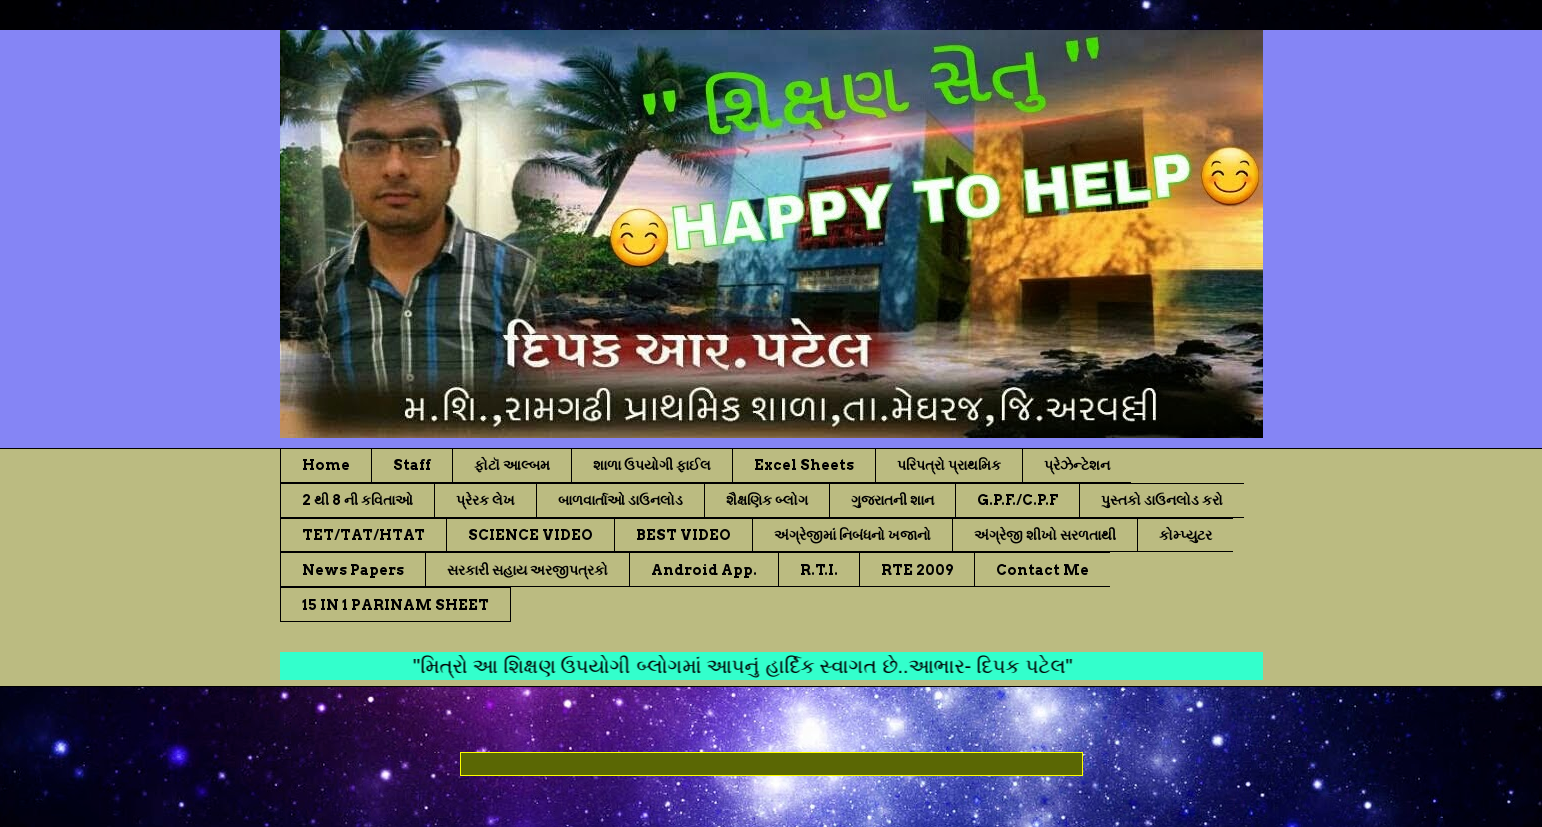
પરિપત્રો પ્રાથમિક (949, 465)
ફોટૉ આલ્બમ (512, 465)
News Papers (353, 570)
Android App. (704, 570)
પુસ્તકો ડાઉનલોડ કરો (1162, 500)
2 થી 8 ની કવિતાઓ (357, 500)
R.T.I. (819, 570)
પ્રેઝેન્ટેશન (1077, 465)
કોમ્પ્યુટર (1185, 535)
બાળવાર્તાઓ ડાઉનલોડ (620, 500)
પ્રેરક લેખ (485, 500)
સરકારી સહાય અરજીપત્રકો (527, 570)
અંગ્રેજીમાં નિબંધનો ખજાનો (852, 535)
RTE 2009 (917, 570)
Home (326, 465)
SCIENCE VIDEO (530, 535)
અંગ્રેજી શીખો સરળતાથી (1045, 535)
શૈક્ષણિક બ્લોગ (767, 500)
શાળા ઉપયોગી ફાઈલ (652, 465)
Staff (412, 465)
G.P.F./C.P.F (1017, 500)
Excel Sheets (804, 465)
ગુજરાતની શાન (892, 500)
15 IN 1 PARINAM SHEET (395, 605)
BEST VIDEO (683, 535)
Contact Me (1042, 570)
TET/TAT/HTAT (363, 535)
